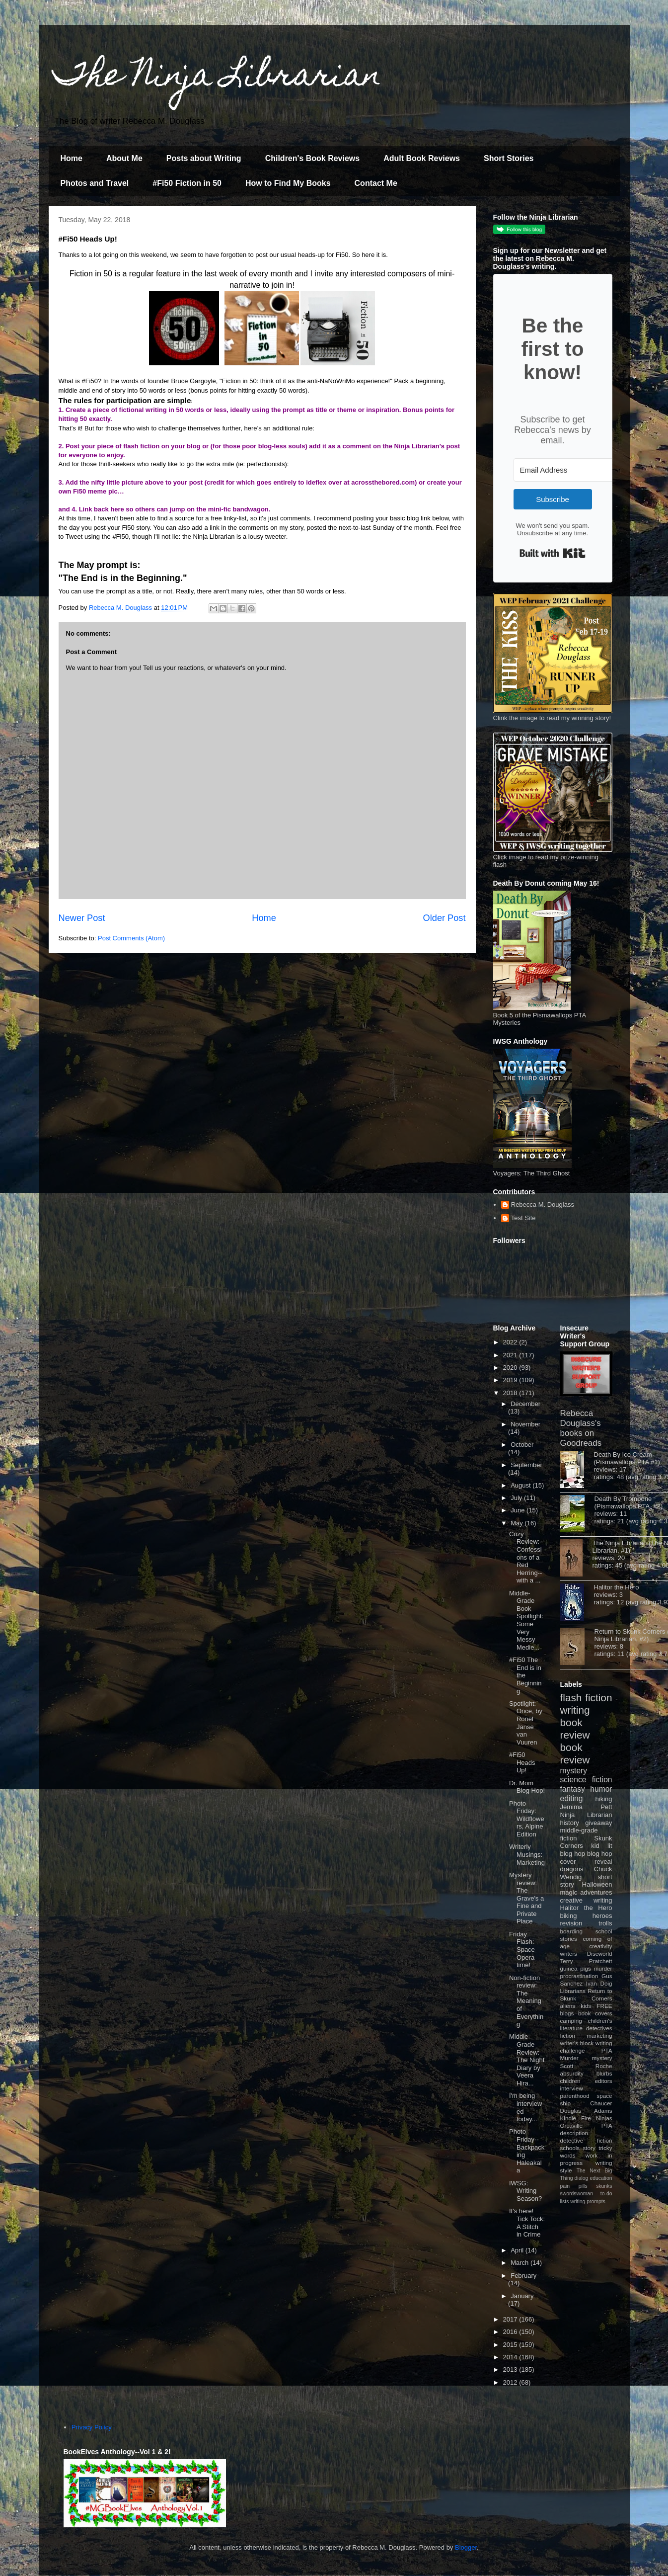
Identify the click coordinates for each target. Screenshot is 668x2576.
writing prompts (587, 2201)
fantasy (572, 1789)
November (525, 1424)
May (517, 1523)
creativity (600, 1946)
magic (569, 1892)
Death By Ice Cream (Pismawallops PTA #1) (627, 1458)
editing (571, 1798)
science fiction (586, 1779)
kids (586, 2005)
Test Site (523, 1218)
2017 (511, 2319)
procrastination (579, 1976)
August (521, 1485)
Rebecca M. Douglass (542, 1204)
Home (71, 158)
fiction (568, 2035)
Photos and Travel (95, 183)
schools (570, 2148)
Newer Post (82, 918)
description (574, 2133)
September (526, 1465)
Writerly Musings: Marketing (527, 1854)
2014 (511, 2357)
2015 (511, 2344)
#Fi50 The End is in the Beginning (525, 1675)
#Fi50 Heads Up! (522, 1762)
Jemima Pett (586, 1807)
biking (568, 1915)
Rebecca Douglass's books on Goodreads (581, 1428)
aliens (568, 2005)
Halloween (597, 1884)
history (569, 1823)
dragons (572, 1869)
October (522, 1444)
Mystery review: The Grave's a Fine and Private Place (526, 1898)
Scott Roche (586, 2066)
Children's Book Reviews (312, 158)
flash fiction (586, 1697)
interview (571, 2088)
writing (575, 1710)
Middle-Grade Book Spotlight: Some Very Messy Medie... (526, 1620)
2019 (511, 1380)
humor (601, 1789)
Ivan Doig (599, 1983)
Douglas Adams (586, 2110)
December (525, 1404)
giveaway (598, 1823)
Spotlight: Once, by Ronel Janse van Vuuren (525, 1723)
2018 (511, 1393)
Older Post (444, 918)
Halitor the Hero (616, 1587)
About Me (124, 158)
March (520, 2262)
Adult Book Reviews (421, 158)
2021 (511, 1355)
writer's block (577, 2043)
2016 (511, 2331)
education (601, 2178)
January (522, 2296)
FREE (604, 2005)
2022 (511, 1342)
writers (568, 1953)
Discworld (599, 1953)
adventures (596, 1892)
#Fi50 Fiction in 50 (187, 183)
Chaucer (601, 2103)
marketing (599, 2035)
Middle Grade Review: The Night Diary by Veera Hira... (526, 2060)
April (518, 2250)
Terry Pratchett (586, 1961)
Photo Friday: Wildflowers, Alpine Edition (526, 1819)
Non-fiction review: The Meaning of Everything (526, 2001)
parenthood (575, 2095)
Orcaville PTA (586, 2125)
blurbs (604, 2073)
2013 (511, 2369)
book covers (595, 2013)
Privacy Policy (92, 2427)
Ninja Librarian (586, 1815)
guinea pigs (575, 1968)
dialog (582, 2178)
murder (603, 1968)
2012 (511, 2382)
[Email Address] (568, 470)
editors (603, 2080)
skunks (604, 2186)
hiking (603, 1799)
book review (575, 1729)
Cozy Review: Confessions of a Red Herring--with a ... (525, 1557)
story (589, 2148)
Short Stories (508, 158)
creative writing (586, 1900)
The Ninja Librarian (217, 78)
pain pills (574, 2186)
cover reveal (586, 1861)
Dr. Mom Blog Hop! (527, 1787)
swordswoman (576, 2193)
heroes (602, 1915)
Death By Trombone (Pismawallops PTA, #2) (628, 1502)
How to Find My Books (288, 183)
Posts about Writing (203, 158)
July (517, 1497)
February (523, 2275)
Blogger (466, 2547)
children (570, 2080)
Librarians (573, 1991)
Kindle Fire (576, 2118)
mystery (574, 1770)
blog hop (599, 1853)
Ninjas (604, 2118)
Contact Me (376, 183)
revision (571, 1923)
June (518, 1510)
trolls (605, 1923)
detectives (599, 2028)
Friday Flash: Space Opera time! (522, 1949)
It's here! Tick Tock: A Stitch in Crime (527, 2222)
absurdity (572, 2073)
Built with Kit (553, 553)
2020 (511, 1367)
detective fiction (586, 2140)
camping (571, 2020)
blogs (567, 2013)
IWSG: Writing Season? (525, 2190)
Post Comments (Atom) (131, 938)
